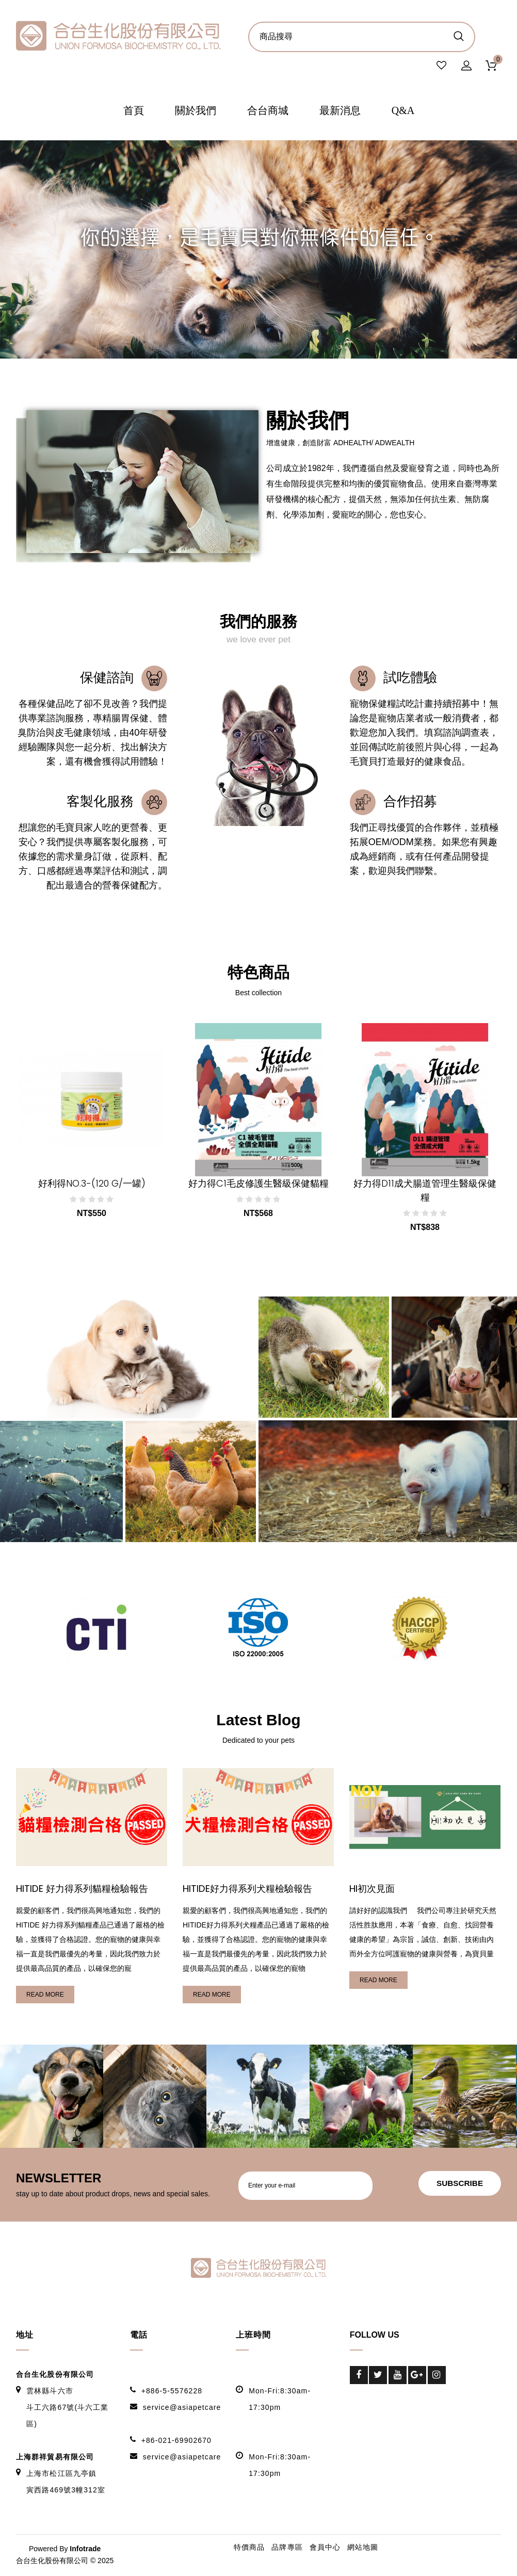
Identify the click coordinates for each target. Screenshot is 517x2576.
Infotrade (85, 2550)
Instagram (437, 2376)
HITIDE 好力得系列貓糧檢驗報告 (85, 1890)
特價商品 (249, 2548)
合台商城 (267, 111)
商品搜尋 (458, 35)
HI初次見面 (373, 1890)
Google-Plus (417, 2376)
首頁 (133, 111)
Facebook (359, 2376)
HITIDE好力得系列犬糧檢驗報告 (250, 1890)
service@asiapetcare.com (191, 2408)
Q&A (403, 111)
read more (45, 1995)
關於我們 (195, 111)
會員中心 (325, 2548)
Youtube (398, 2376)
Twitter (378, 2376)
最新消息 (340, 111)
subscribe (456, 2184)
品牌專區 (286, 2548)
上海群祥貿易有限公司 (55, 2458)
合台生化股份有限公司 (55, 2375)
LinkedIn (359, 2394)
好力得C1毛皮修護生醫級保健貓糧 (258, 1183)
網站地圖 (362, 2548)
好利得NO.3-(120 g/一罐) (92, 1183)
